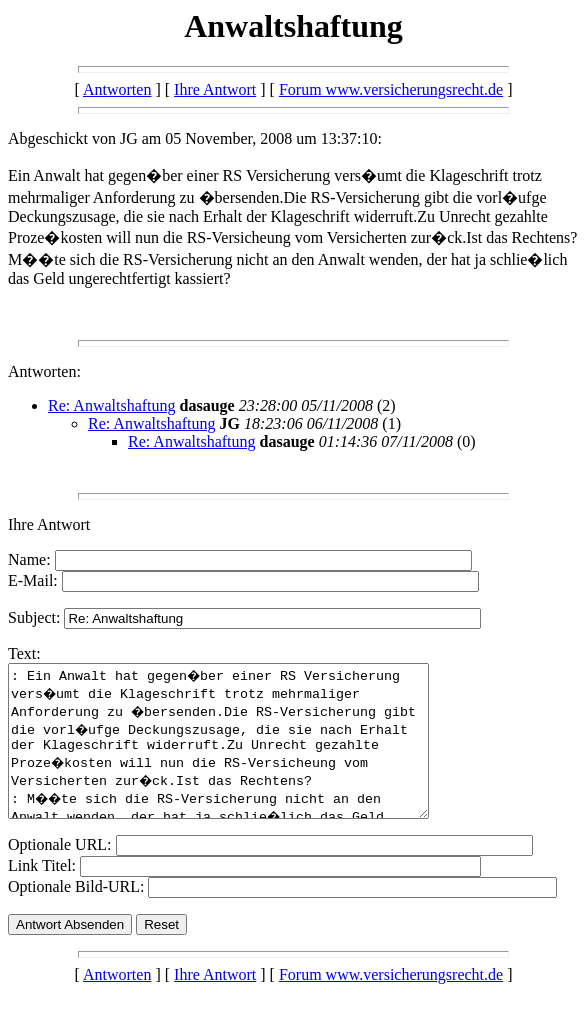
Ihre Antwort (215, 89)
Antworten (117, 89)
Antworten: (44, 371)
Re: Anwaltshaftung (112, 405)
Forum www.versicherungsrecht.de (391, 89)
